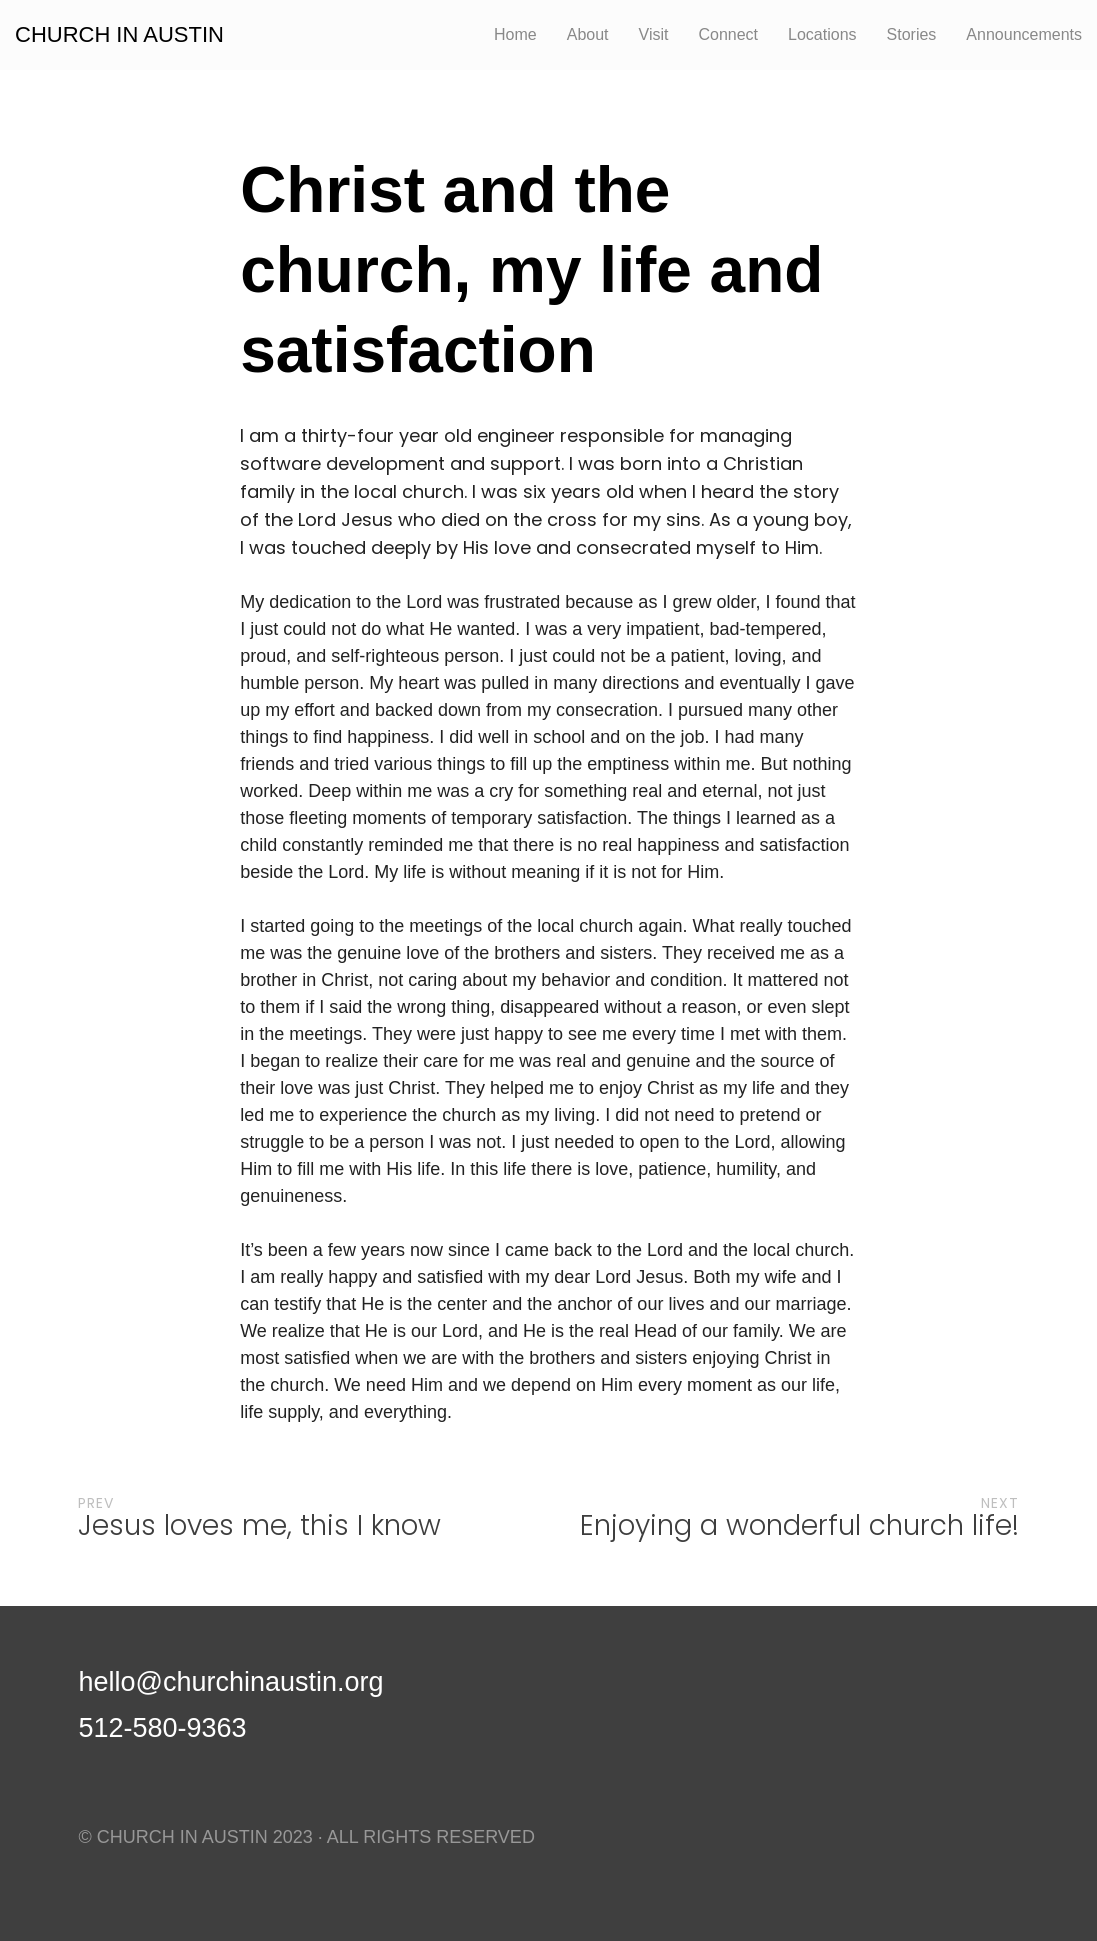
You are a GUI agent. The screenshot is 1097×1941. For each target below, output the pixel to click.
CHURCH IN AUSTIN (119, 35)
